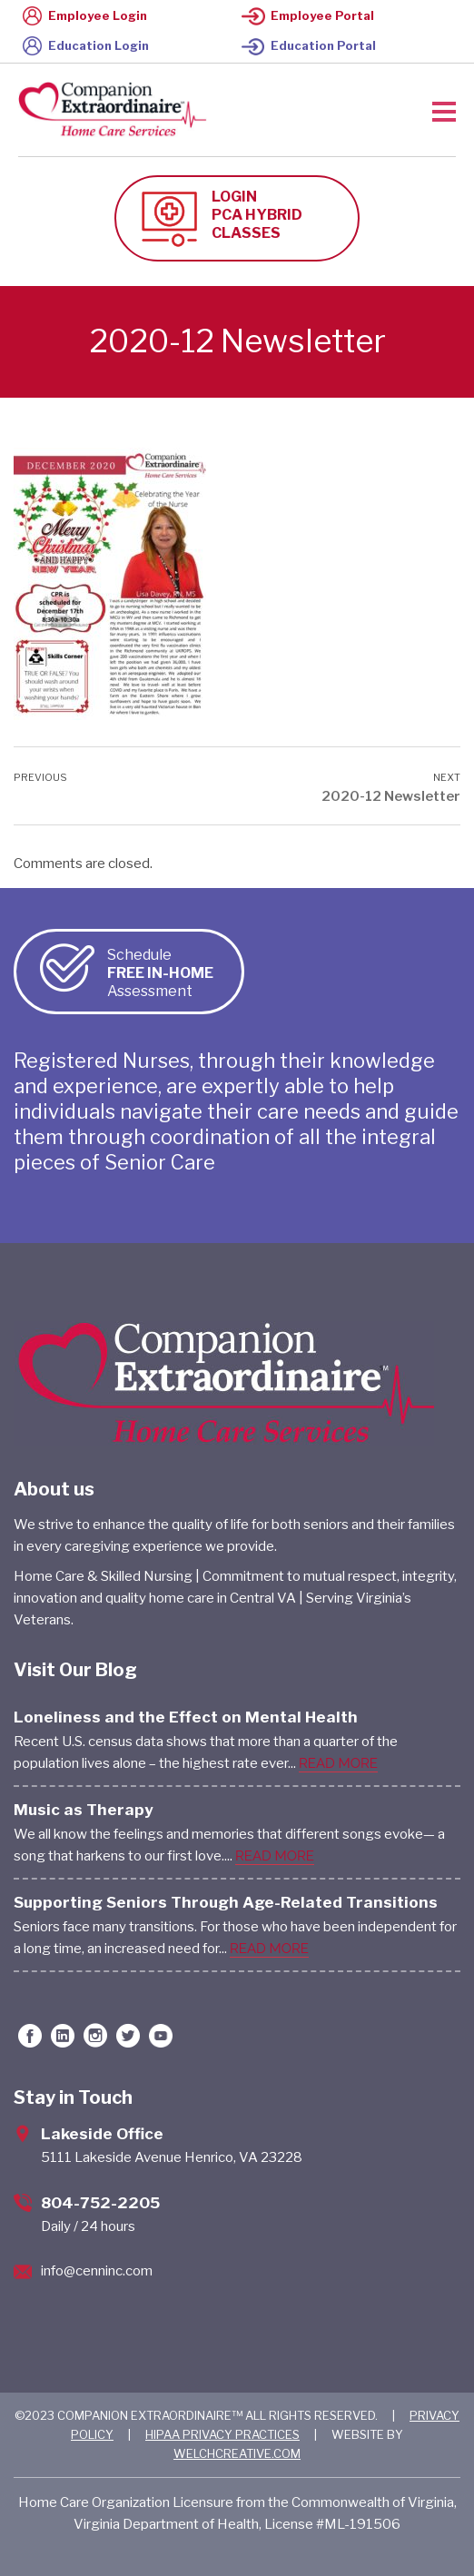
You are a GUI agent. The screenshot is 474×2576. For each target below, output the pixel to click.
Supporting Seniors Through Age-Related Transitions (226, 1902)
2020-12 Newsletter (390, 796)
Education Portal (309, 45)
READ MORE (338, 1763)
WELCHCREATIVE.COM (237, 2453)
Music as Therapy (83, 1810)
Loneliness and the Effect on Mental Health (186, 1717)
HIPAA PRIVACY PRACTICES (222, 2434)
